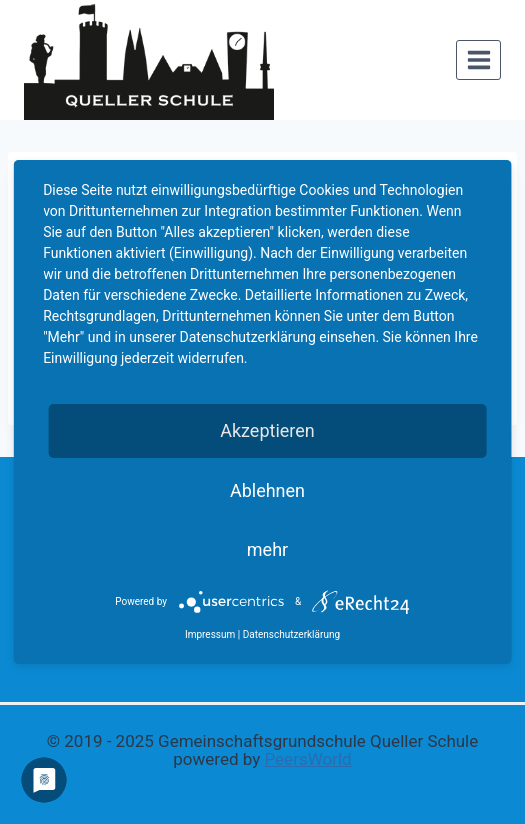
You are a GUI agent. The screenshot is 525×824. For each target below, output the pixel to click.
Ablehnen (267, 490)
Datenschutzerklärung (291, 634)
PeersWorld (307, 759)
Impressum (210, 634)
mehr (267, 549)
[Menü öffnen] (478, 59)
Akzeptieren (267, 430)
